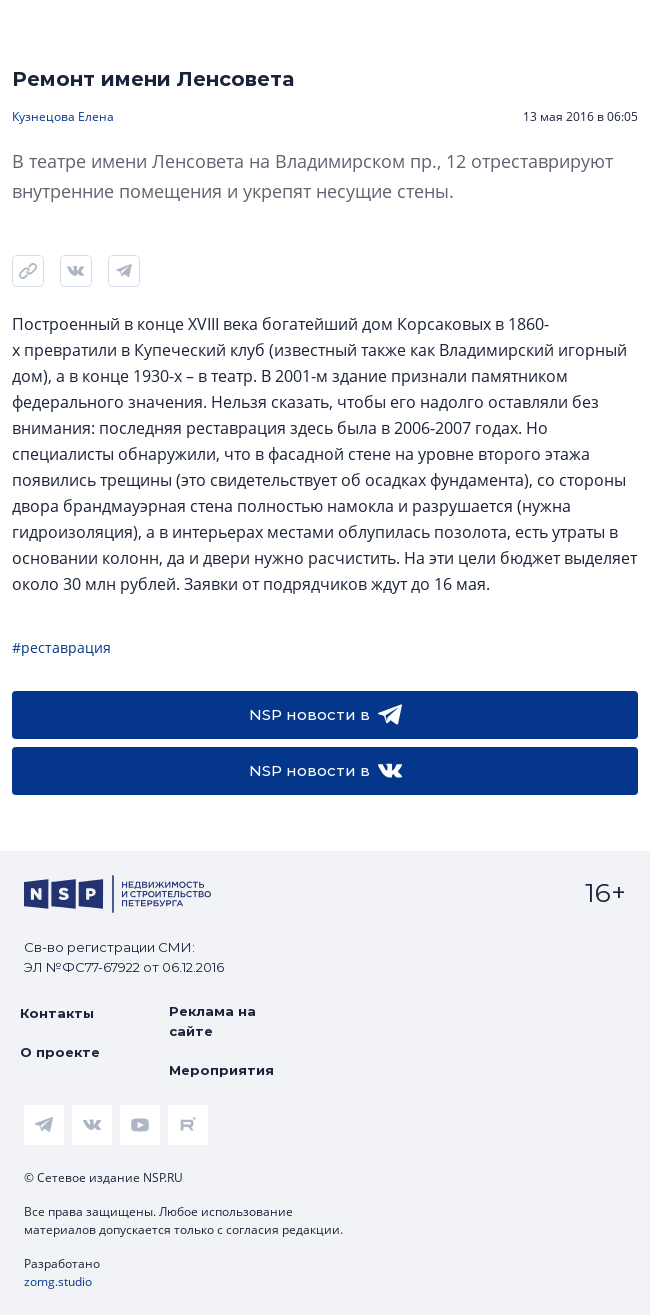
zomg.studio (58, 1281)
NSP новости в (325, 715)
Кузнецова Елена (63, 116)
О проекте (60, 1052)
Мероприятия (221, 1070)
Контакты (57, 1013)
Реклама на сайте (212, 1021)
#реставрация (61, 647)
